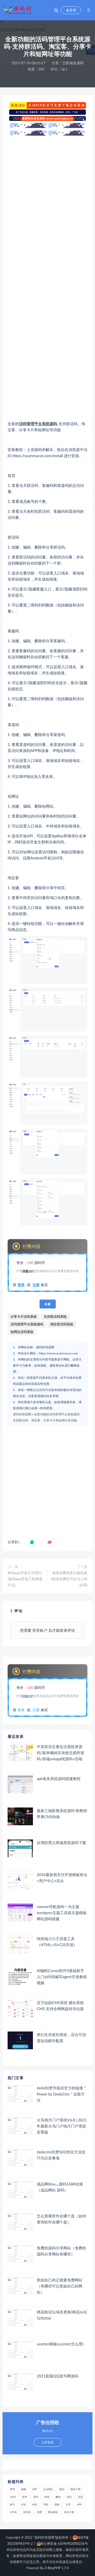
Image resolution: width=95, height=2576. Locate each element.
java (13, 2496)
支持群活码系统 (55, 1317)
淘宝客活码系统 (61, 1324)
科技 (34, 2504)
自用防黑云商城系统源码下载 (61, 1842)
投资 (24, 2496)
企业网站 (48, 2489)
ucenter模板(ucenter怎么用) (60, 2344)
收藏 (48, 1304)
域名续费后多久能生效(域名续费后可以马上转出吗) (69, 1579)
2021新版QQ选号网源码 (57, 2376)
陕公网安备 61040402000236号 (62, 2543)
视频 (23, 2489)
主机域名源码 (73, 63)
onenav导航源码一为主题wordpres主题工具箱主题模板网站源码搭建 (62, 1912)
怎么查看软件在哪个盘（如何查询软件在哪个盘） (61, 2219)
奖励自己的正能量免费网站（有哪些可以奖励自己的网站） (59, 2286)
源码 (35, 2496)
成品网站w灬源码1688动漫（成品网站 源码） (60, 2187)
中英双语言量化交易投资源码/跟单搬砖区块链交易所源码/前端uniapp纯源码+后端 (60, 1752)
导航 (45, 2504)
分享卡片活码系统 (23, 1317)
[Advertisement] (47, 277)
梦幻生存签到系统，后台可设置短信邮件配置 (61, 2037)
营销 (46, 2496)
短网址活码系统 (21, 1332)
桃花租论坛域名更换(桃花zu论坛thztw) (62, 2315)
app (79, 2504)
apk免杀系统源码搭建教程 (59, 1778)
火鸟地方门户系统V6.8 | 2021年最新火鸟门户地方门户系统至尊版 (62, 2126)
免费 (39, 2512)
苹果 (12, 2489)
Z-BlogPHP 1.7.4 (57, 2568)
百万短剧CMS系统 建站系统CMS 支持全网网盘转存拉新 (60, 2005)
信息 (69, 2496)
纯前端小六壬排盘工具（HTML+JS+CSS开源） (57, 1941)
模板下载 (75, 2489)
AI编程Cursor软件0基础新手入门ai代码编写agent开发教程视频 (62, 1976)
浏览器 (27, 2512)
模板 (57, 2504)
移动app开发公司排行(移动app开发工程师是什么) (25, 1579)
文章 (68, 2504)
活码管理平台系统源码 (38, 423)
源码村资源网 (22, 1414)
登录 (21, 1285)
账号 (12, 2504)
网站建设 (53, 2512)
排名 (23, 2504)
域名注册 (69, 2512)
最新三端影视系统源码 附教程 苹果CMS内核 (62, 1813)
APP (34, 2489)
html (13, 2512)
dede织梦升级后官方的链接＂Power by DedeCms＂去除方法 (62, 2094)
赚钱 (58, 2496)
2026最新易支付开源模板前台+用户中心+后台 (62, 1877)
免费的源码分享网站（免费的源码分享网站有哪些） (61, 2251)
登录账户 (40, 1630)
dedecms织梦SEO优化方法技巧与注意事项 (61, 2155)
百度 (80, 2496)
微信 (61, 2489)
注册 (36, 1285)
